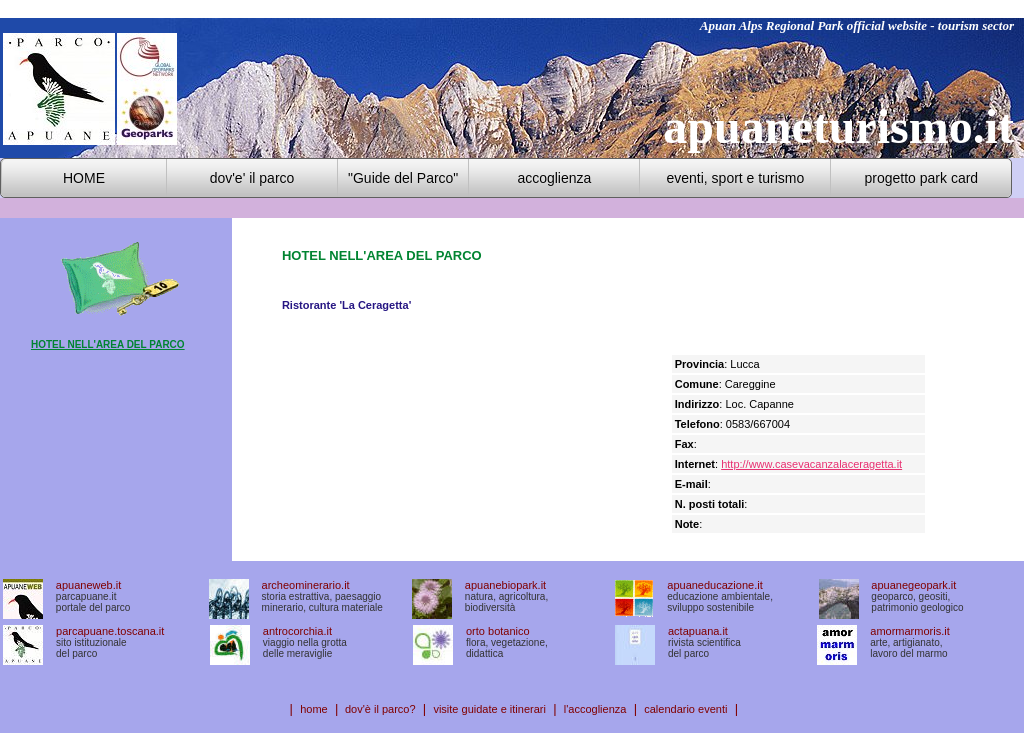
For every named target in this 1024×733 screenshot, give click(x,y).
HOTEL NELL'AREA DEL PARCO (108, 344)
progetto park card (922, 178)
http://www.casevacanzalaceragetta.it (811, 464)
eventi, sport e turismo (735, 178)
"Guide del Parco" (403, 178)
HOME (84, 178)
